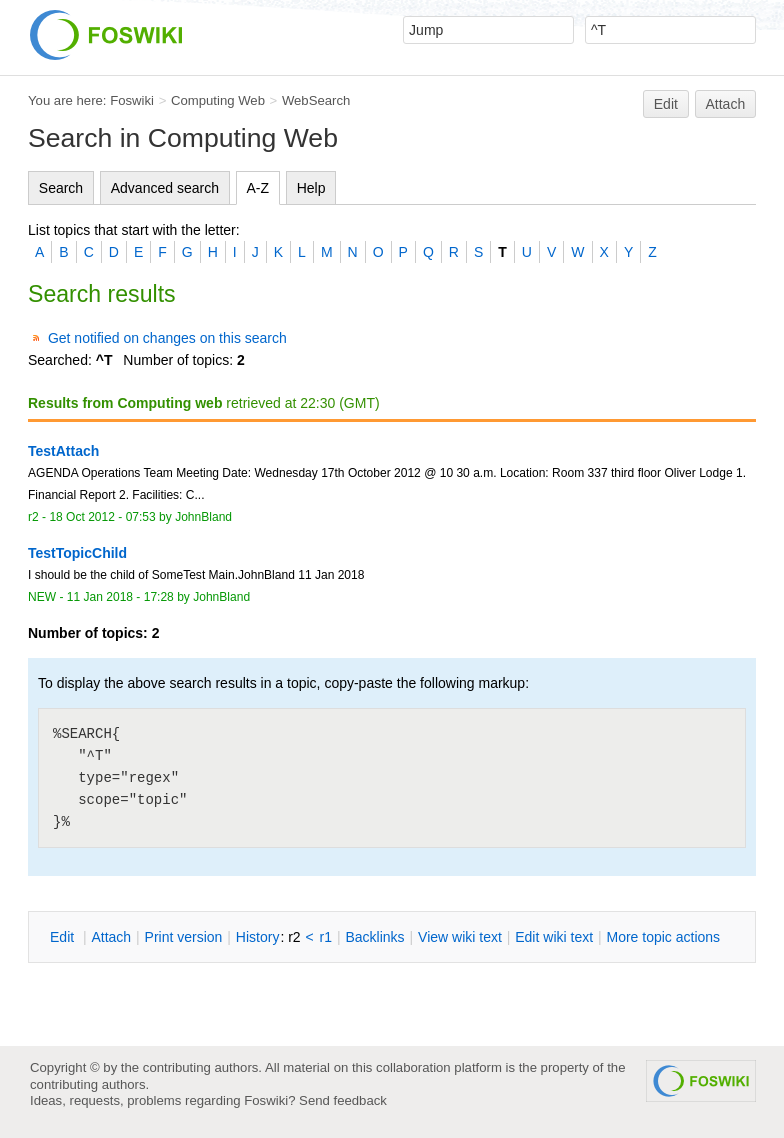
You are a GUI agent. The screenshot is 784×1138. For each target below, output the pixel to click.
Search (61, 188)
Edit (666, 104)
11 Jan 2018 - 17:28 (120, 597)
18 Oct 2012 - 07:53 (102, 517)
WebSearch (316, 100)
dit (64, 937)
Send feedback (343, 1100)
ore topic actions (663, 937)
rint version (184, 937)
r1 (326, 937)
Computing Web (218, 100)
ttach (111, 937)
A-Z (258, 188)
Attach (726, 104)
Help (311, 188)
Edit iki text (554, 937)
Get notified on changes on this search (167, 338)
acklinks (374, 937)
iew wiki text (460, 937)
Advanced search (165, 188)
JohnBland (203, 517)
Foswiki (132, 100)
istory (258, 937)
